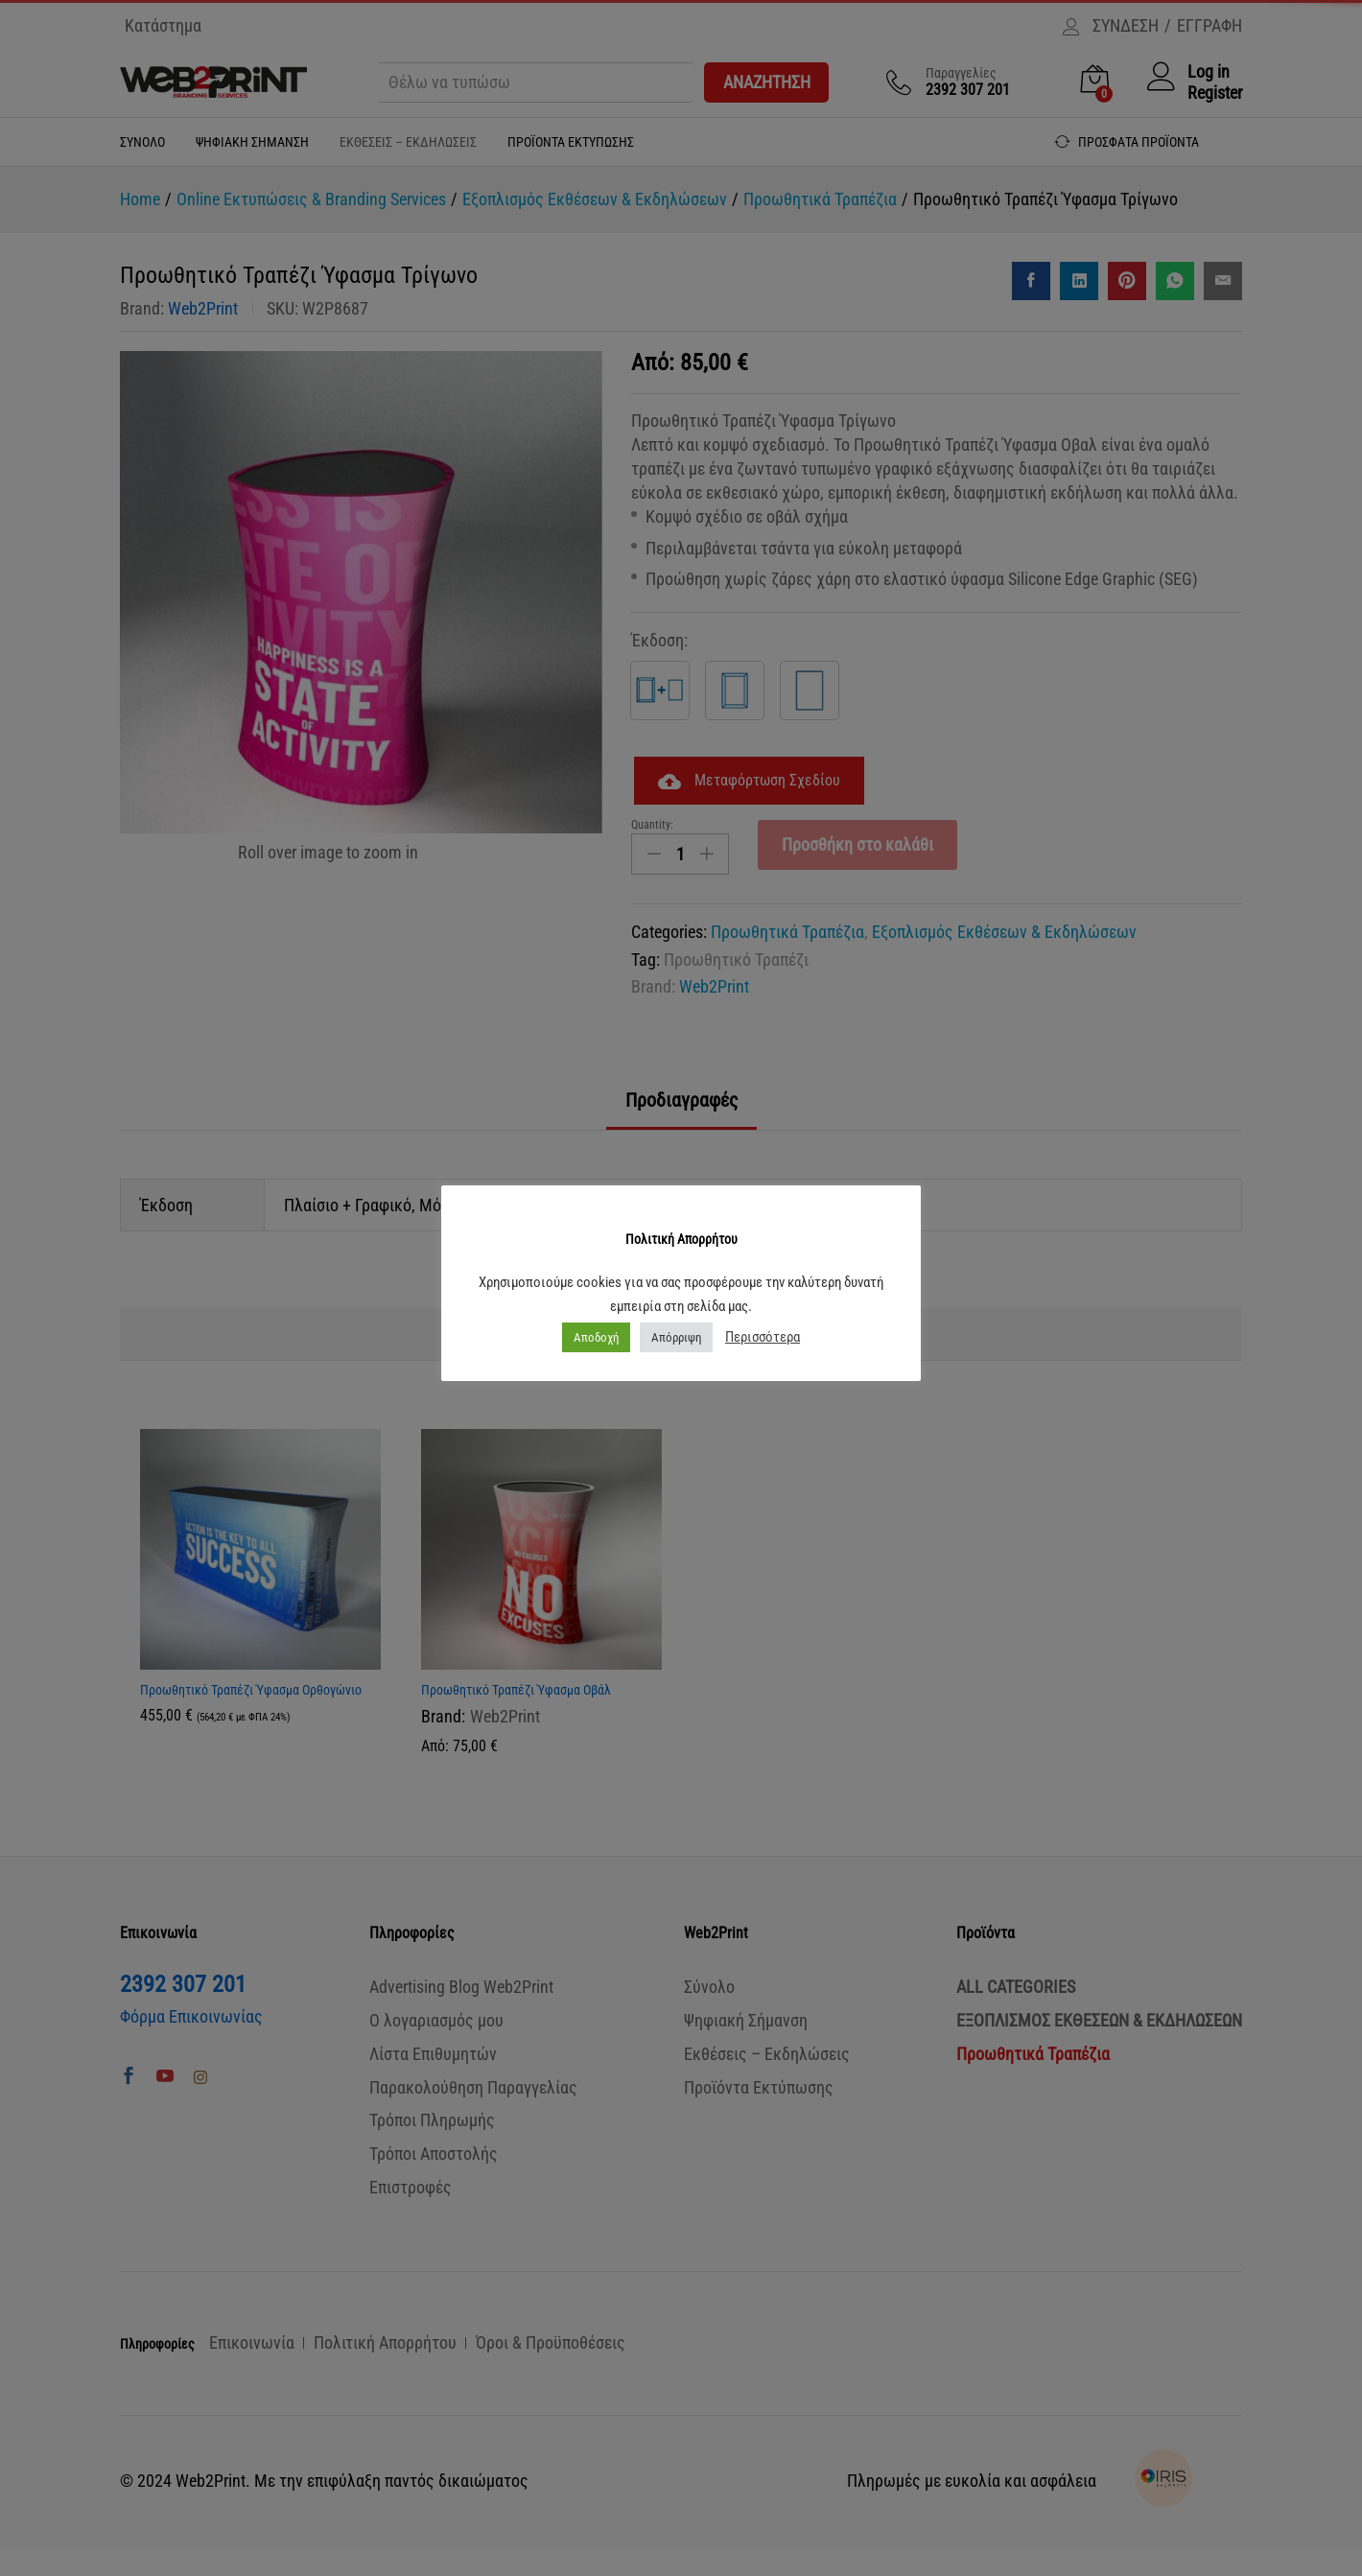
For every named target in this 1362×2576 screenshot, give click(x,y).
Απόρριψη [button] (676, 1337)
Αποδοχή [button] (596, 1337)
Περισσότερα (762, 1337)
